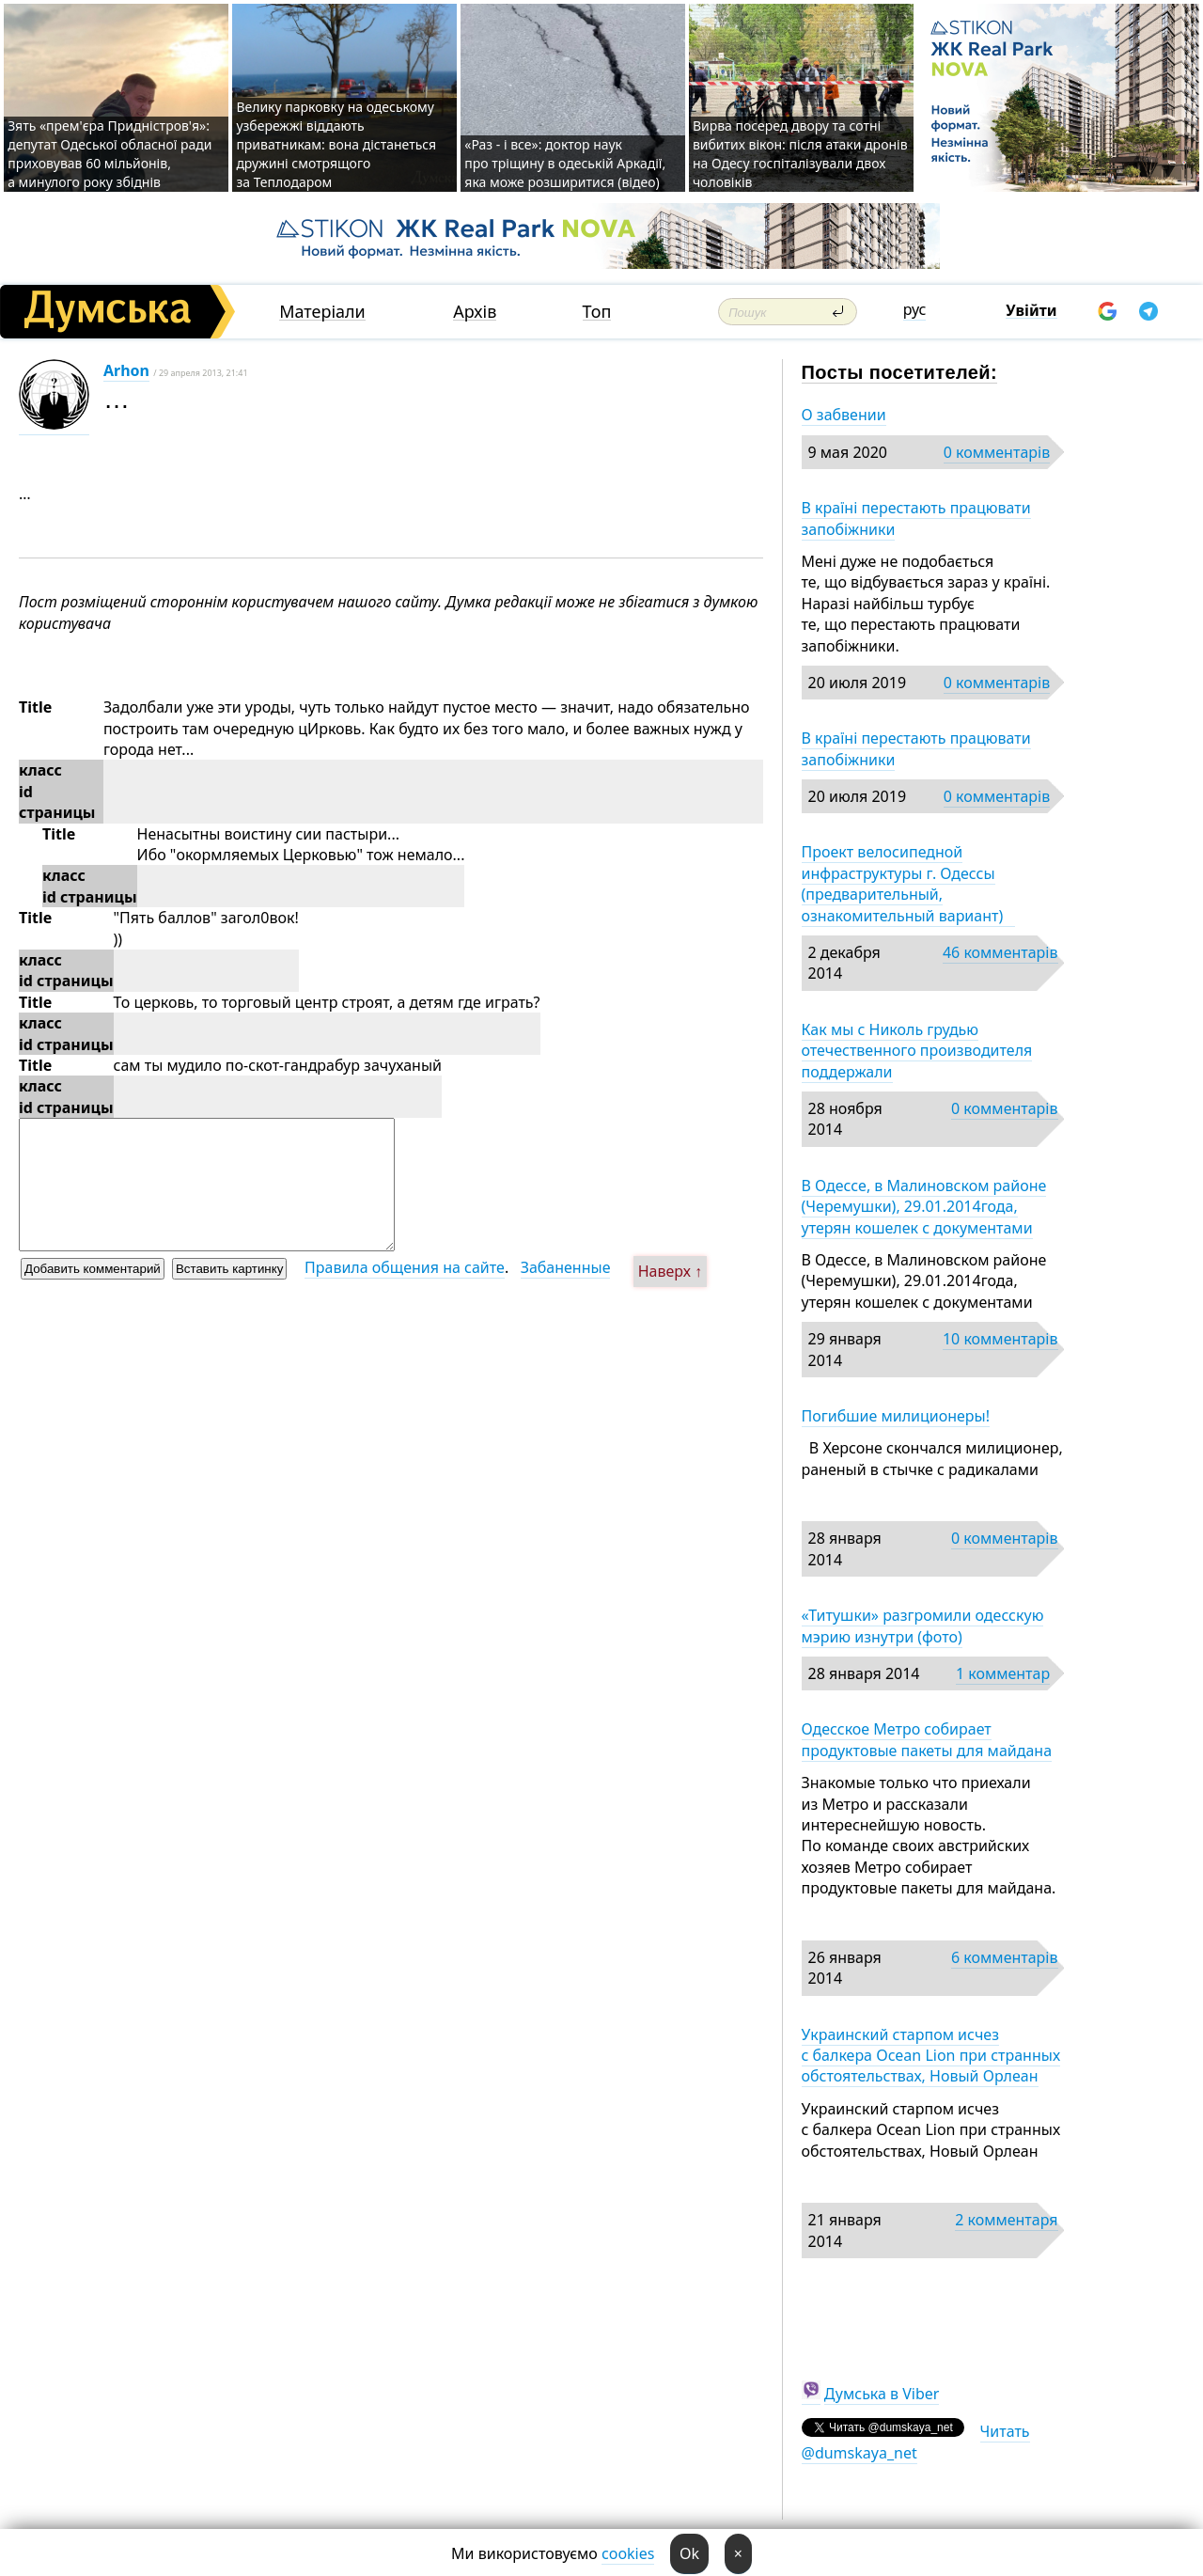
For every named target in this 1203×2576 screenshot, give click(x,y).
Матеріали (322, 312)
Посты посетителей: (900, 372)
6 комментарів (1004, 1957)
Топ (597, 312)
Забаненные (566, 1267)
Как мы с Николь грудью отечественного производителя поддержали (917, 1050)
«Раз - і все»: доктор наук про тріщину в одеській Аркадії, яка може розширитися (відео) (564, 163)
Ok (689, 2553)
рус (915, 309)
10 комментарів (1000, 1338)
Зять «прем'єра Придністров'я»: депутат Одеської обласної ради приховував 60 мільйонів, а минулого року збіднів (109, 154)
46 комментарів (1000, 952)
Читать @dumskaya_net (916, 2441)
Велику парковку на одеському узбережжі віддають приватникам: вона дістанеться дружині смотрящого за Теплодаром (336, 144)
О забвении (844, 414)
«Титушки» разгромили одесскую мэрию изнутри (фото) (923, 1625)
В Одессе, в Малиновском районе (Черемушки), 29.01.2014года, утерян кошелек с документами (924, 1206)
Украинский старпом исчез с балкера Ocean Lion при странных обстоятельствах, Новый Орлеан (931, 2055)
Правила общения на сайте (405, 1267)
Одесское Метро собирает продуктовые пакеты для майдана (927, 1739)
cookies (628, 2553)
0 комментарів (997, 452)
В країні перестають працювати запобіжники (916, 518)
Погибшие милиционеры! (896, 1416)
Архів (474, 312)
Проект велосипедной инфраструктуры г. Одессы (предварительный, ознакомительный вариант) (908, 883)
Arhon (126, 370)
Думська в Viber (882, 2393)
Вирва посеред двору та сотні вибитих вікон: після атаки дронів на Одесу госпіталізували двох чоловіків (800, 154)
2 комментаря (1006, 2219)
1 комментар (1003, 1673)
